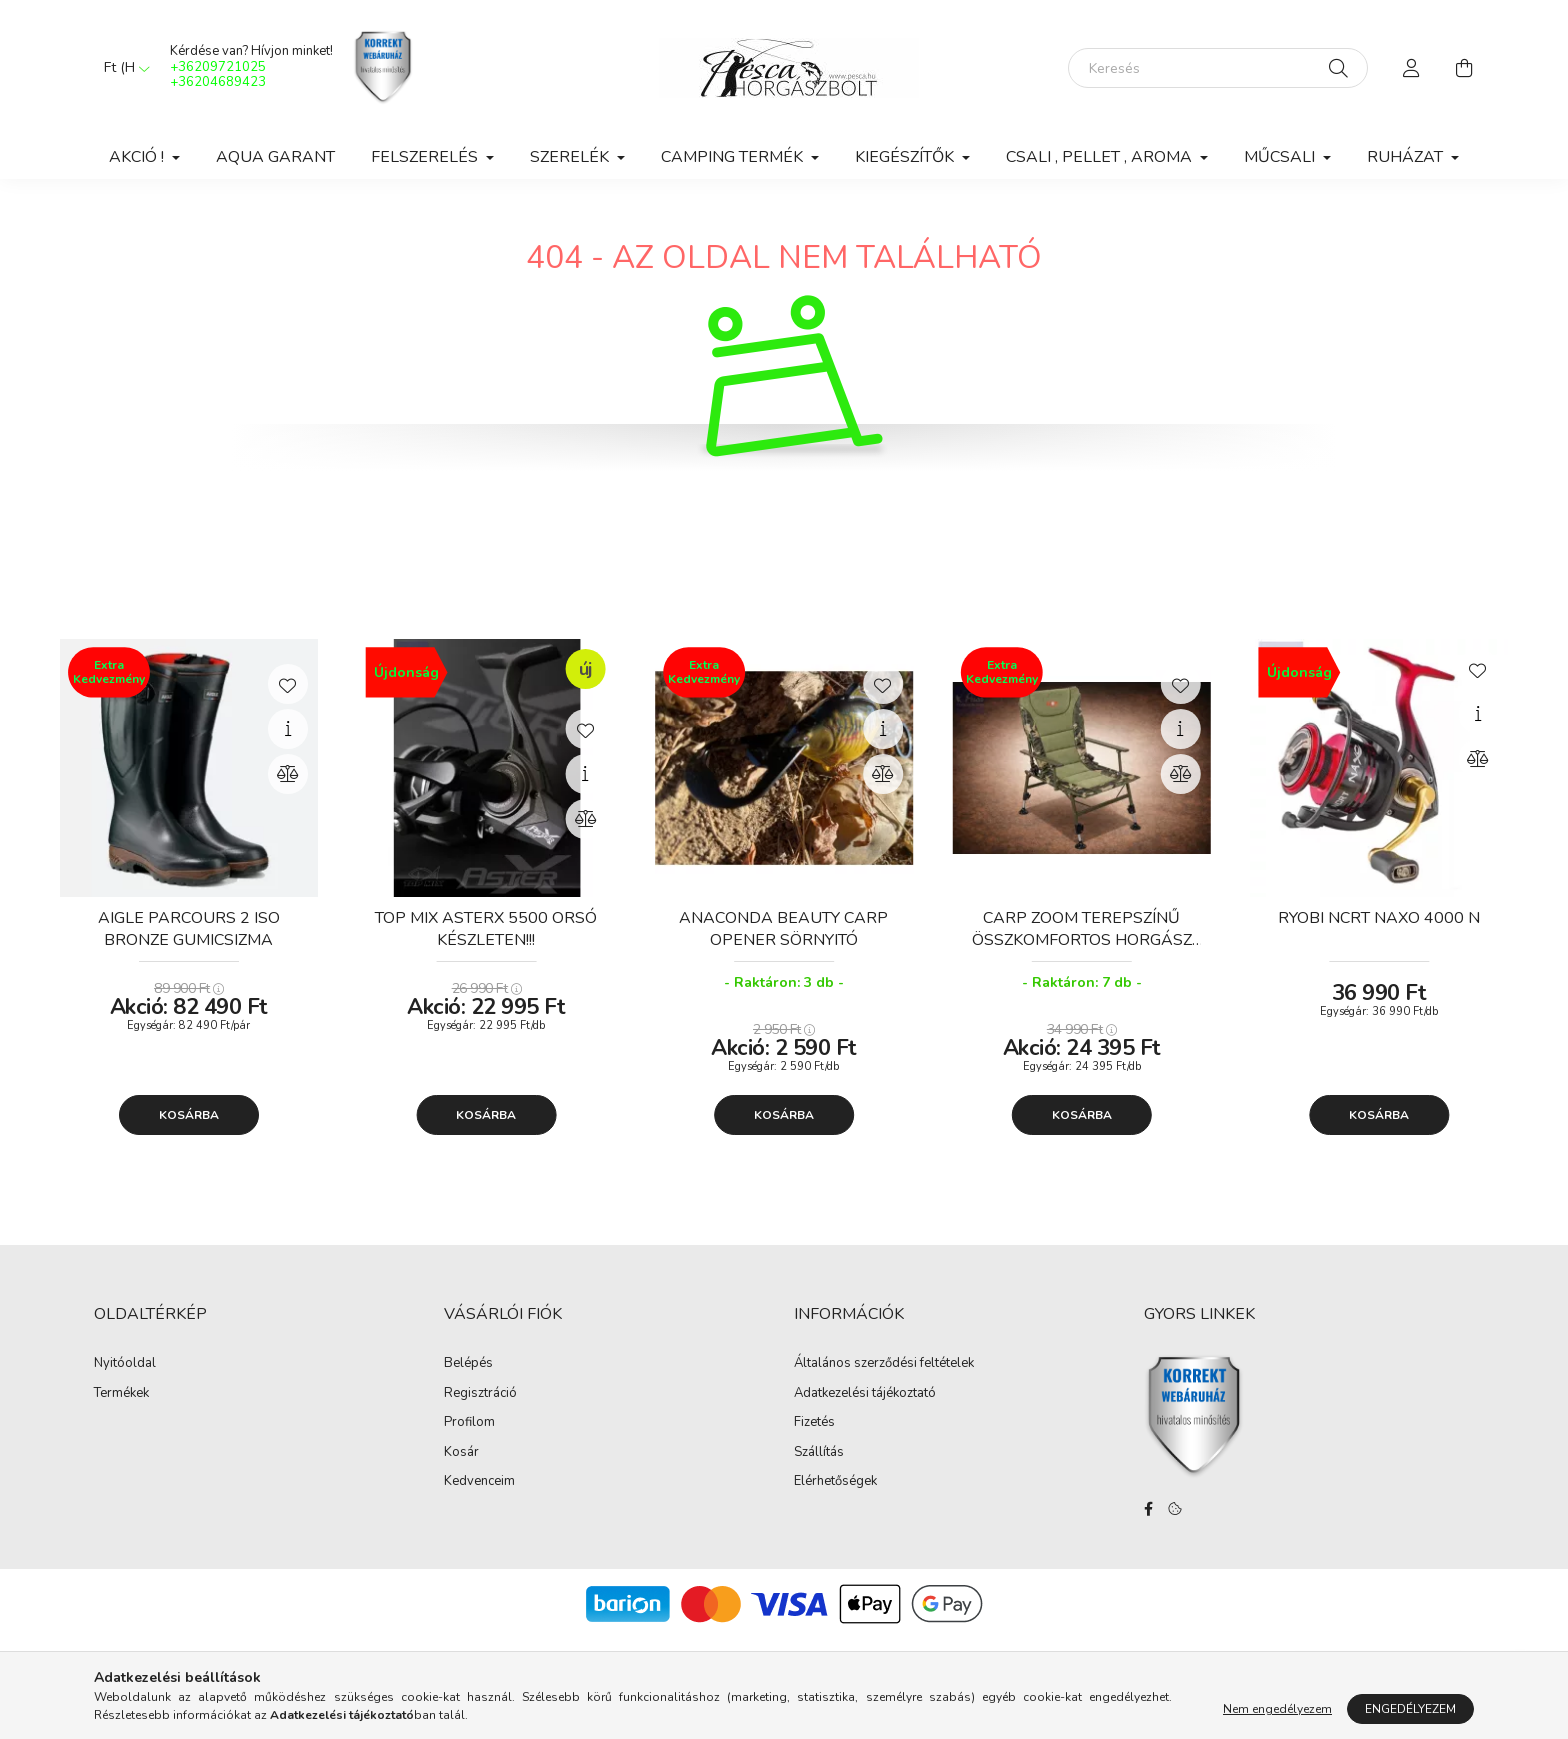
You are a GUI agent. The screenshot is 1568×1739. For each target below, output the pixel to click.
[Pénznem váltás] (122, 68)
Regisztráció (480, 1394)
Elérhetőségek (835, 1482)
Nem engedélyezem (1277, 1709)
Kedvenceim (479, 1482)
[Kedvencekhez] (288, 684)
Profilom (469, 1423)
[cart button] (1464, 68)
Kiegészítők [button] (906, 157)
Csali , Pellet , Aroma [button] (1101, 157)
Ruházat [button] (1407, 157)
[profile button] (1412, 68)
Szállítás (819, 1453)
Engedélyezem (1410, 1709)
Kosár (461, 1453)
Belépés (468, 1364)
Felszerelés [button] (426, 157)
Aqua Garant (275, 157)
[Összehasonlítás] (288, 774)
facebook (1148, 1509)
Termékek (121, 1394)
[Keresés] (1218, 68)
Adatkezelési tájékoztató (865, 1394)
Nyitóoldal (125, 1364)
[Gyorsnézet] (288, 729)
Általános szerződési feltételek (884, 1364)
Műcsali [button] (1281, 157)
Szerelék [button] (571, 157)
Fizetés (814, 1423)
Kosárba (189, 1115)
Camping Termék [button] (734, 157)
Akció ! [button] (138, 157)
